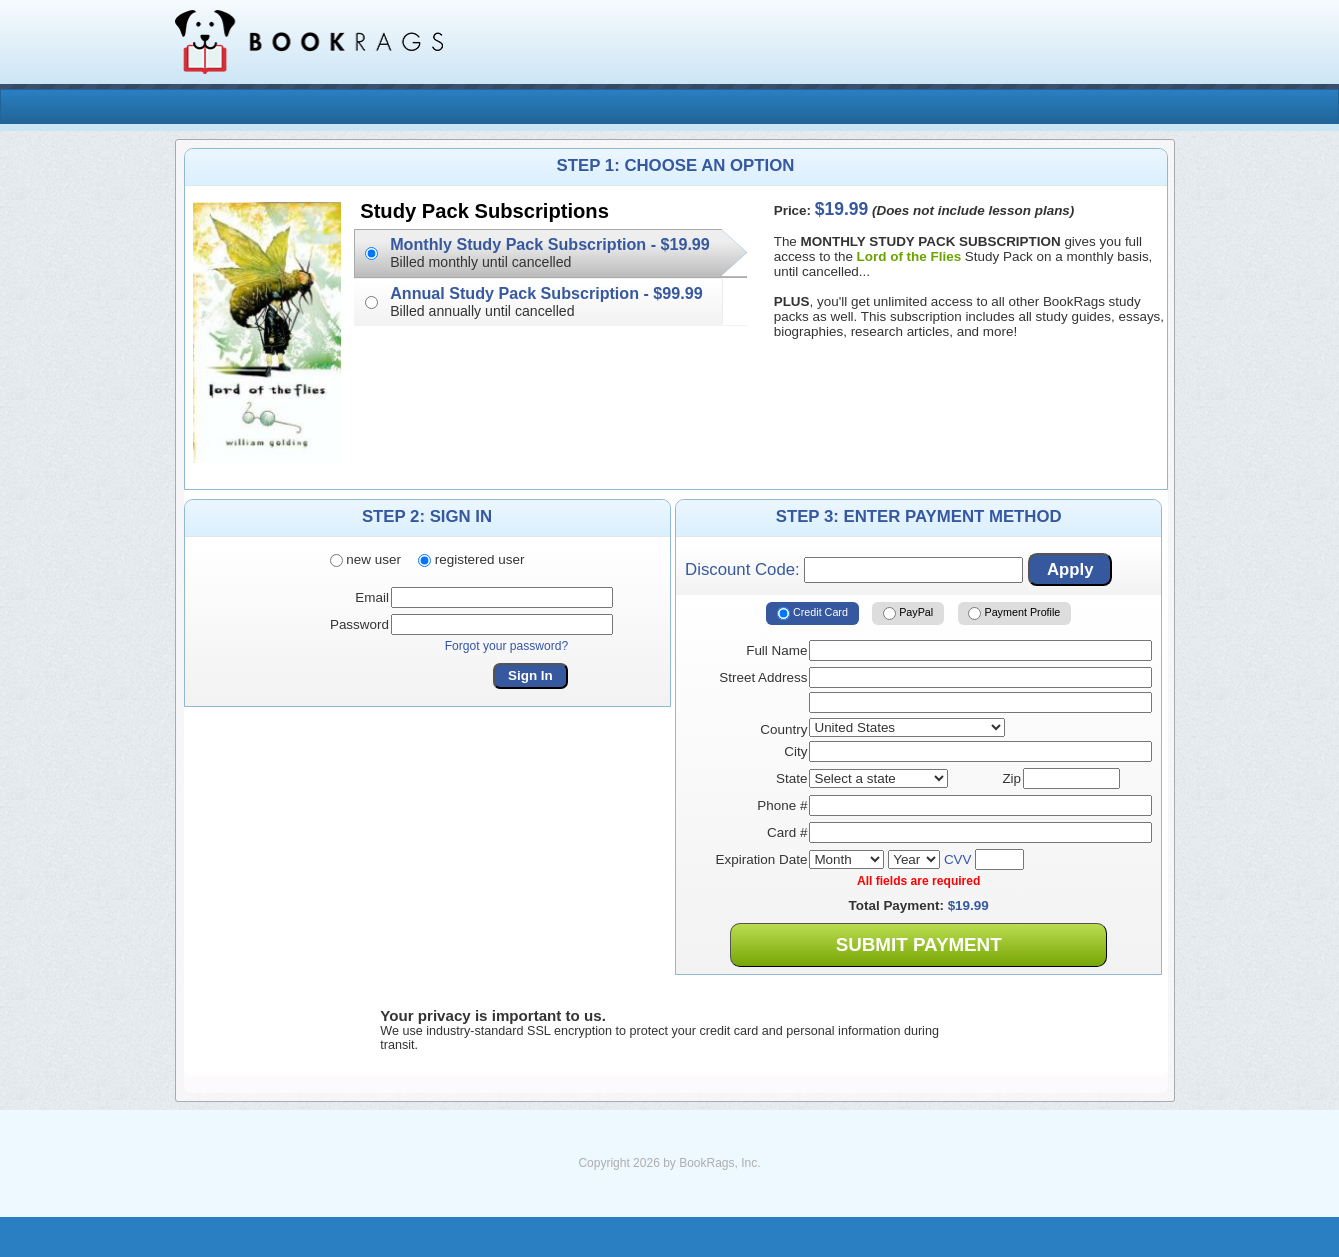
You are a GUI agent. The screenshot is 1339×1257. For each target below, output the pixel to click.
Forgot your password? (507, 646)
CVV (958, 859)
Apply (1070, 569)
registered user (471, 559)
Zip (1011, 778)
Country (783, 729)
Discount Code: (854, 570)
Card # (787, 832)
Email (372, 597)
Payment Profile (1014, 613)
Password (359, 624)
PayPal (908, 613)
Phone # (782, 805)
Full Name (776, 650)
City (795, 751)
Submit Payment (919, 944)
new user (365, 559)
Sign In (530, 675)
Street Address (763, 677)
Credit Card (812, 613)
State (791, 778)
